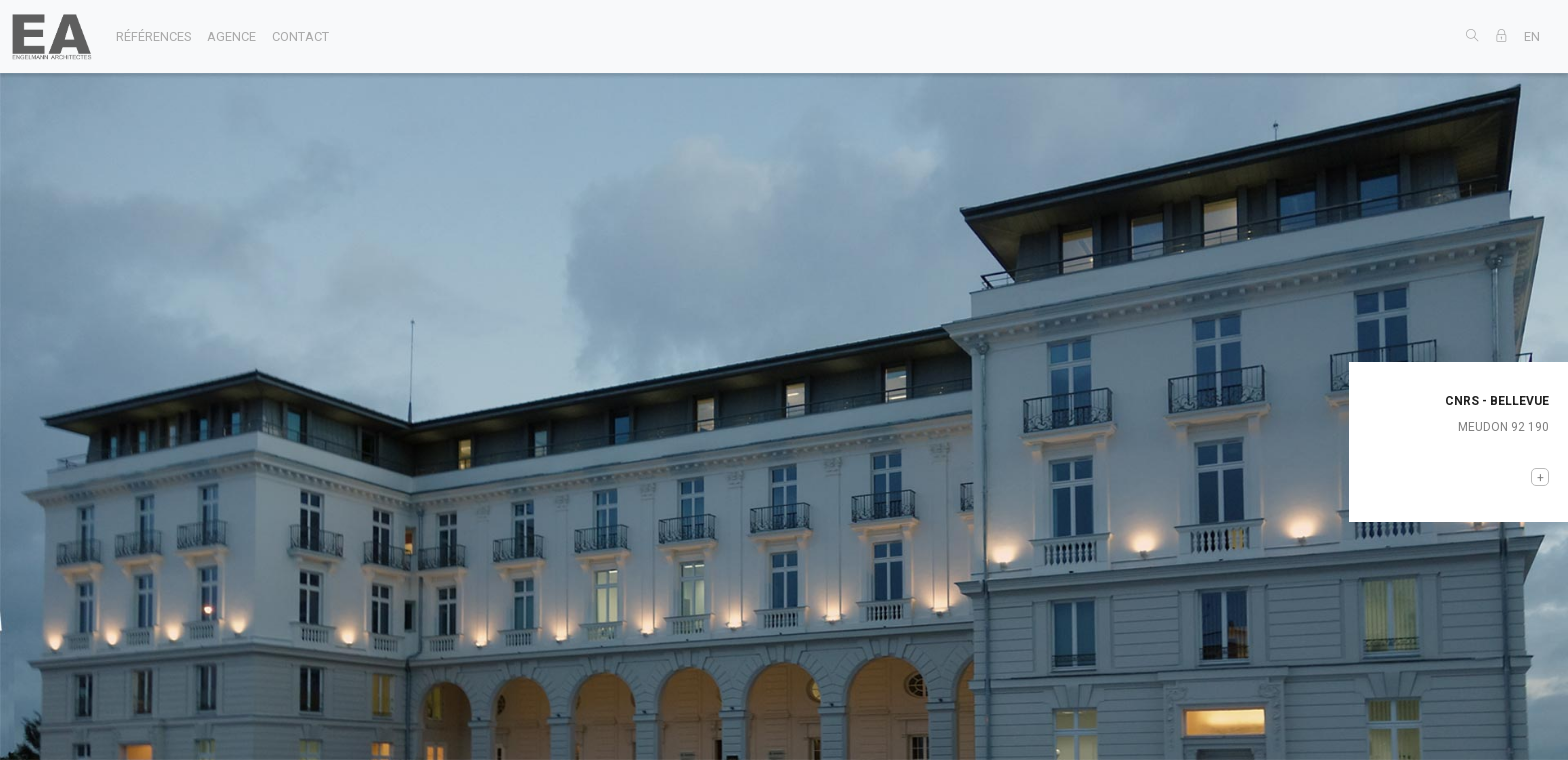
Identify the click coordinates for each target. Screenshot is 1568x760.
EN (1532, 36)
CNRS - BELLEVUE (1497, 401)
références (153, 36)
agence (231, 36)
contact (300, 36)
